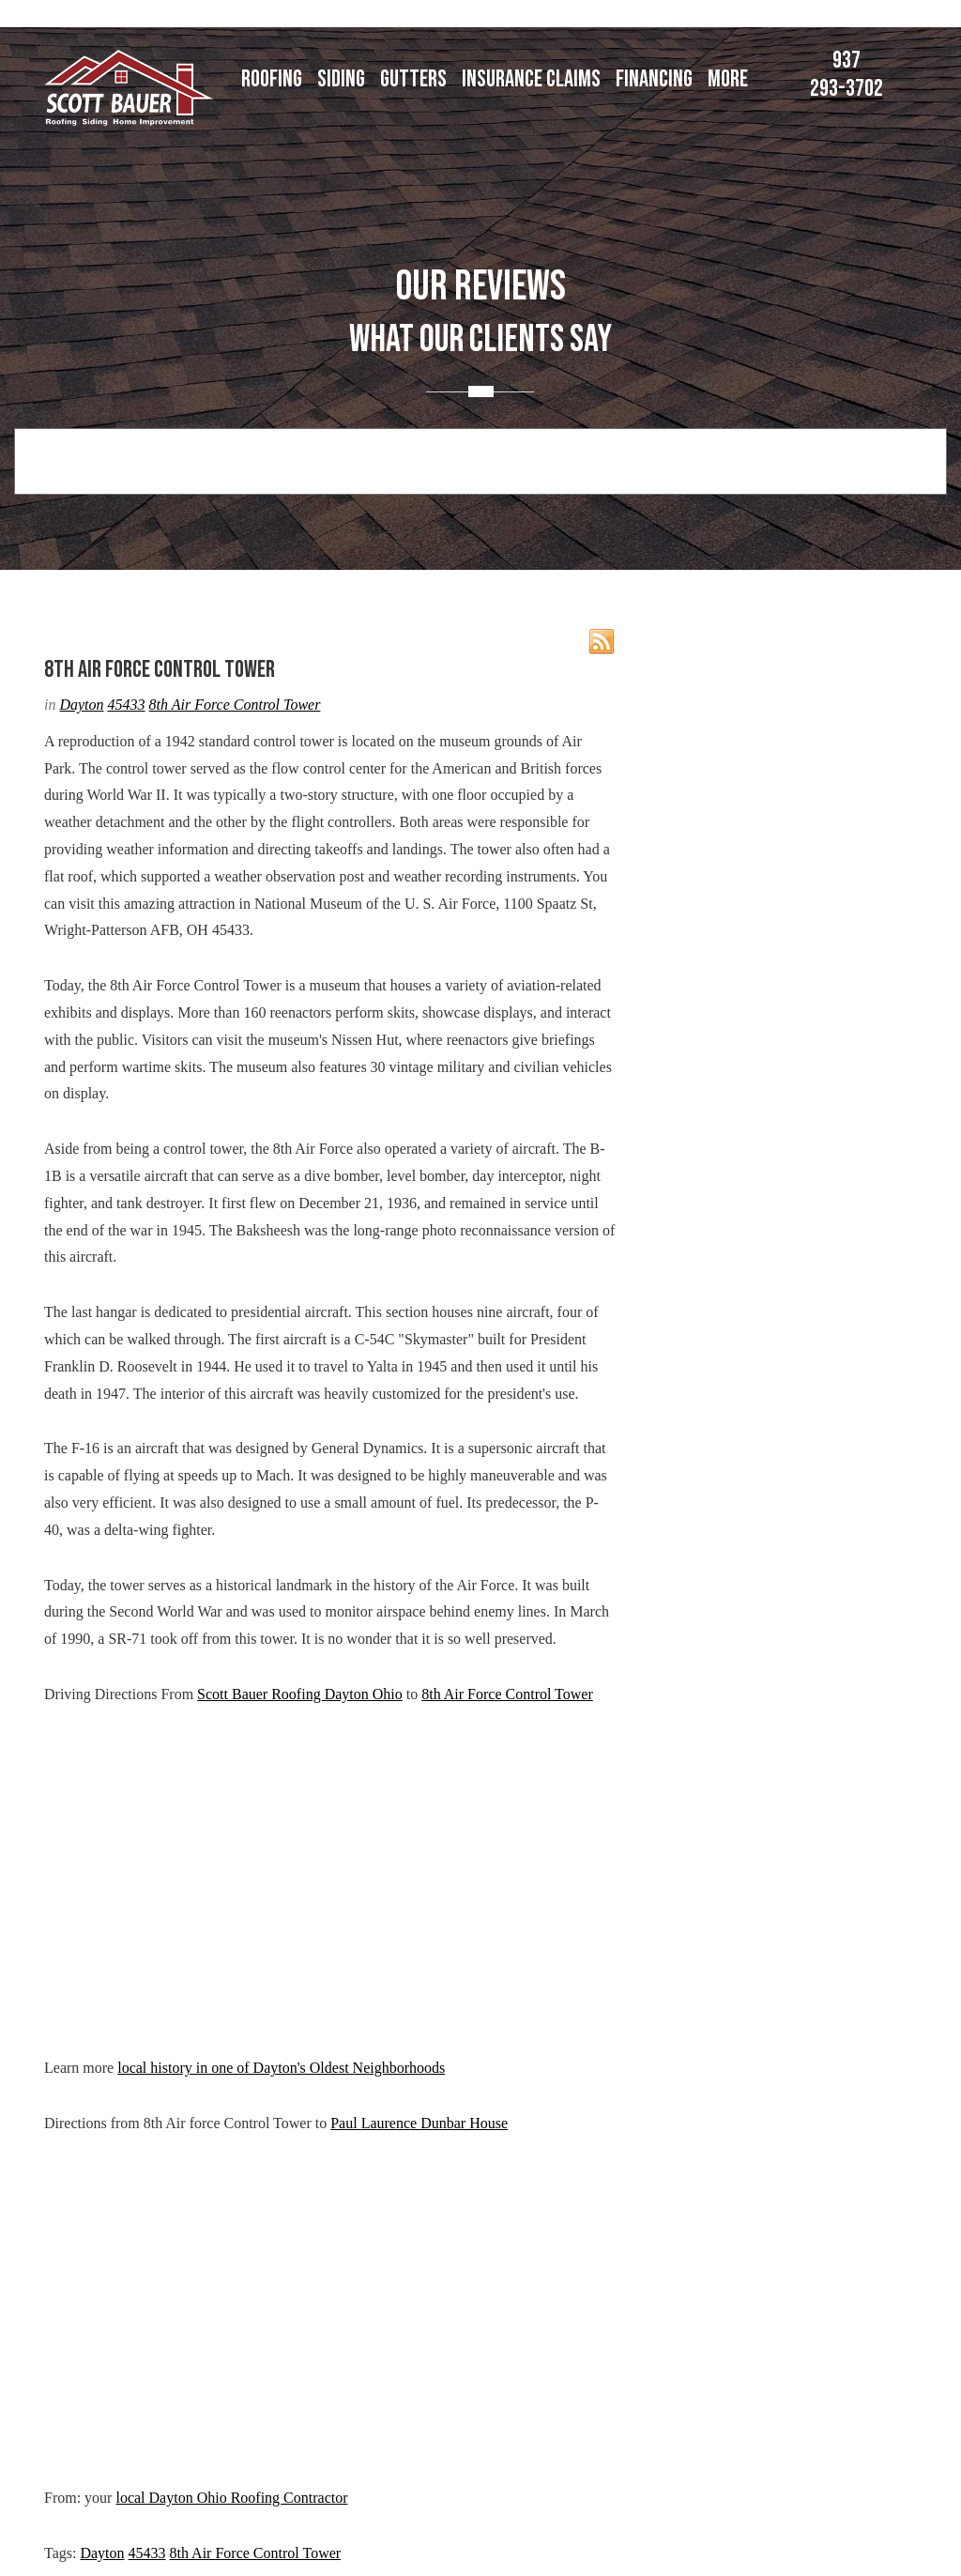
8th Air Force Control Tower (235, 705)
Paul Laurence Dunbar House (419, 2123)
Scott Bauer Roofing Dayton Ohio (300, 1694)
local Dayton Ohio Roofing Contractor (231, 2498)
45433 (126, 705)
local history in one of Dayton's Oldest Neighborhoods (281, 2068)
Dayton (81, 705)
